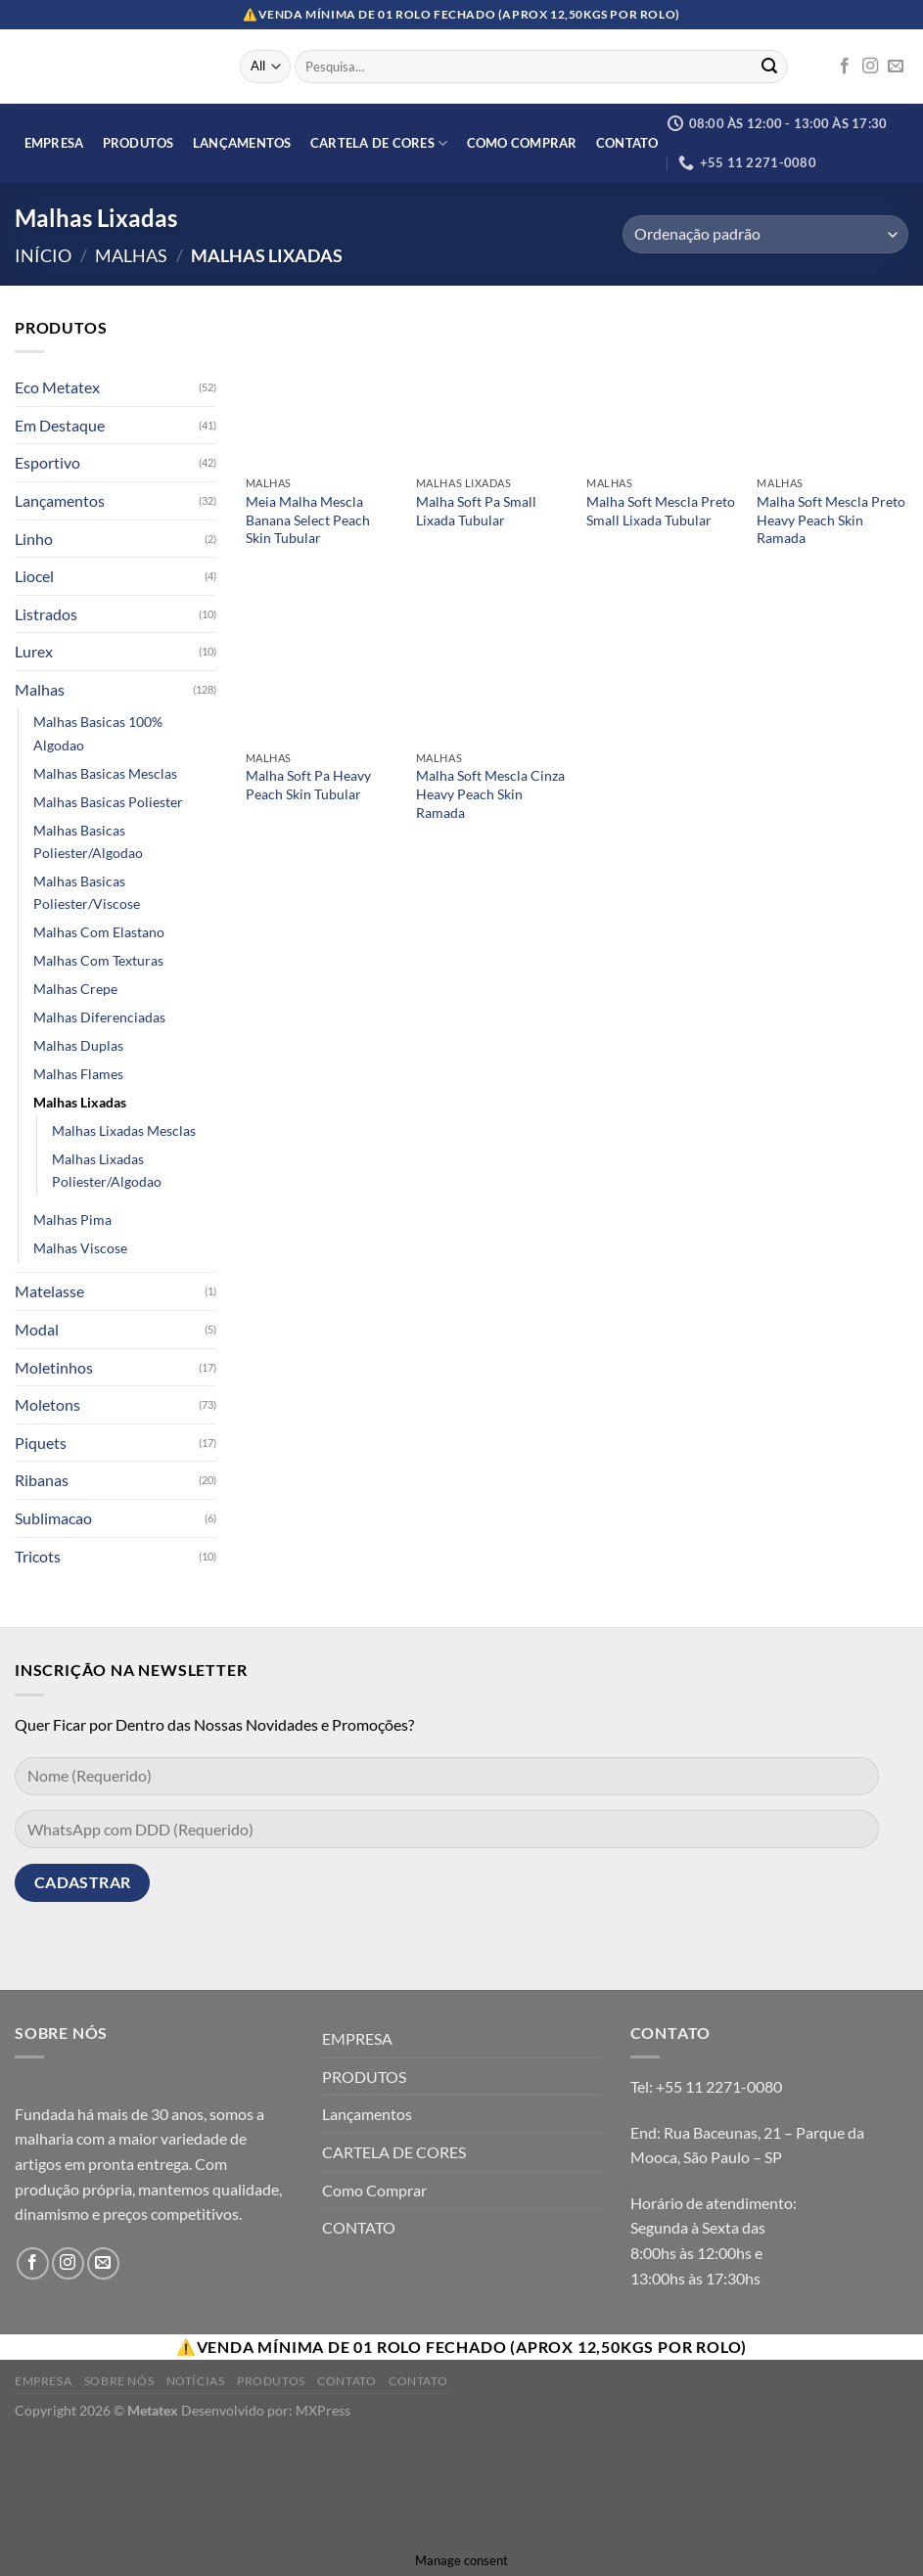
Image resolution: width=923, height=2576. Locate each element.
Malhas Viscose (80, 1249)
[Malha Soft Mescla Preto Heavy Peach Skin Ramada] (832, 391)
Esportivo (47, 463)
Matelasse (49, 1292)
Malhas (131, 255)
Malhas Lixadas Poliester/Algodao (107, 1170)
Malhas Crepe (75, 988)
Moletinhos (54, 1367)
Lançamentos (242, 143)
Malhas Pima (72, 1220)
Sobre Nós (119, 2380)
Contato (346, 2380)
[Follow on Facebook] (845, 66)
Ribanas (42, 1480)
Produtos (271, 2380)
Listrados (46, 614)
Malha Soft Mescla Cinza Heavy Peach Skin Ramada (490, 793)
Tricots (38, 1556)
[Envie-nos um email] (895, 66)
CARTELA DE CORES (379, 143)
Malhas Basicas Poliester (108, 801)
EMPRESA (54, 143)
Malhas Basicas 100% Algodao (97, 733)
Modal (37, 1329)
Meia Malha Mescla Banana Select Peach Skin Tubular (308, 519)
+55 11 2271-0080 (719, 2086)
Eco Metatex (57, 387)
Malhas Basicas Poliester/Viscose (86, 892)
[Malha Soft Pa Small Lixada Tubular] (492, 391)
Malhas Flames (78, 1073)
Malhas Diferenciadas (99, 1017)
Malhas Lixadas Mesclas (124, 1130)
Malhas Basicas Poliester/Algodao (88, 841)
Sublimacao (53, 1518)
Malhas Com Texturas (98, 960)
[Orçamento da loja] (765, 234)
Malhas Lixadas (79, 1102)
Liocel (34, 575)
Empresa (43, 2380)
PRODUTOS (138, 143)
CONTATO (627, 143)
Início (43, 255)
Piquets (41, 1442)
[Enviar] (769, 66)
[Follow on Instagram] (870, 66)
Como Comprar (522, 143)
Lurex (34, 652)
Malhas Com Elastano (98, 932)
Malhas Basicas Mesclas (105, 773)
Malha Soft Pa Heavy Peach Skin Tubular (308, 784)
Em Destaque (60, 425)
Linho (34, 538)
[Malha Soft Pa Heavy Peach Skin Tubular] (321, 666)
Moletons (47, 1404)
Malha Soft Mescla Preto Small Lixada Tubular (660, 510)
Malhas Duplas (78, 1045)
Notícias (195, 2380)
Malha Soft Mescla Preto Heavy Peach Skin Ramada (831, 519)
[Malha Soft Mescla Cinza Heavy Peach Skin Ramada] (492, 666)
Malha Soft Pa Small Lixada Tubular (476, 510)
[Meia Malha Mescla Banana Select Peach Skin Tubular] (321, 391)
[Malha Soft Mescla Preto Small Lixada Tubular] (662, 391)
